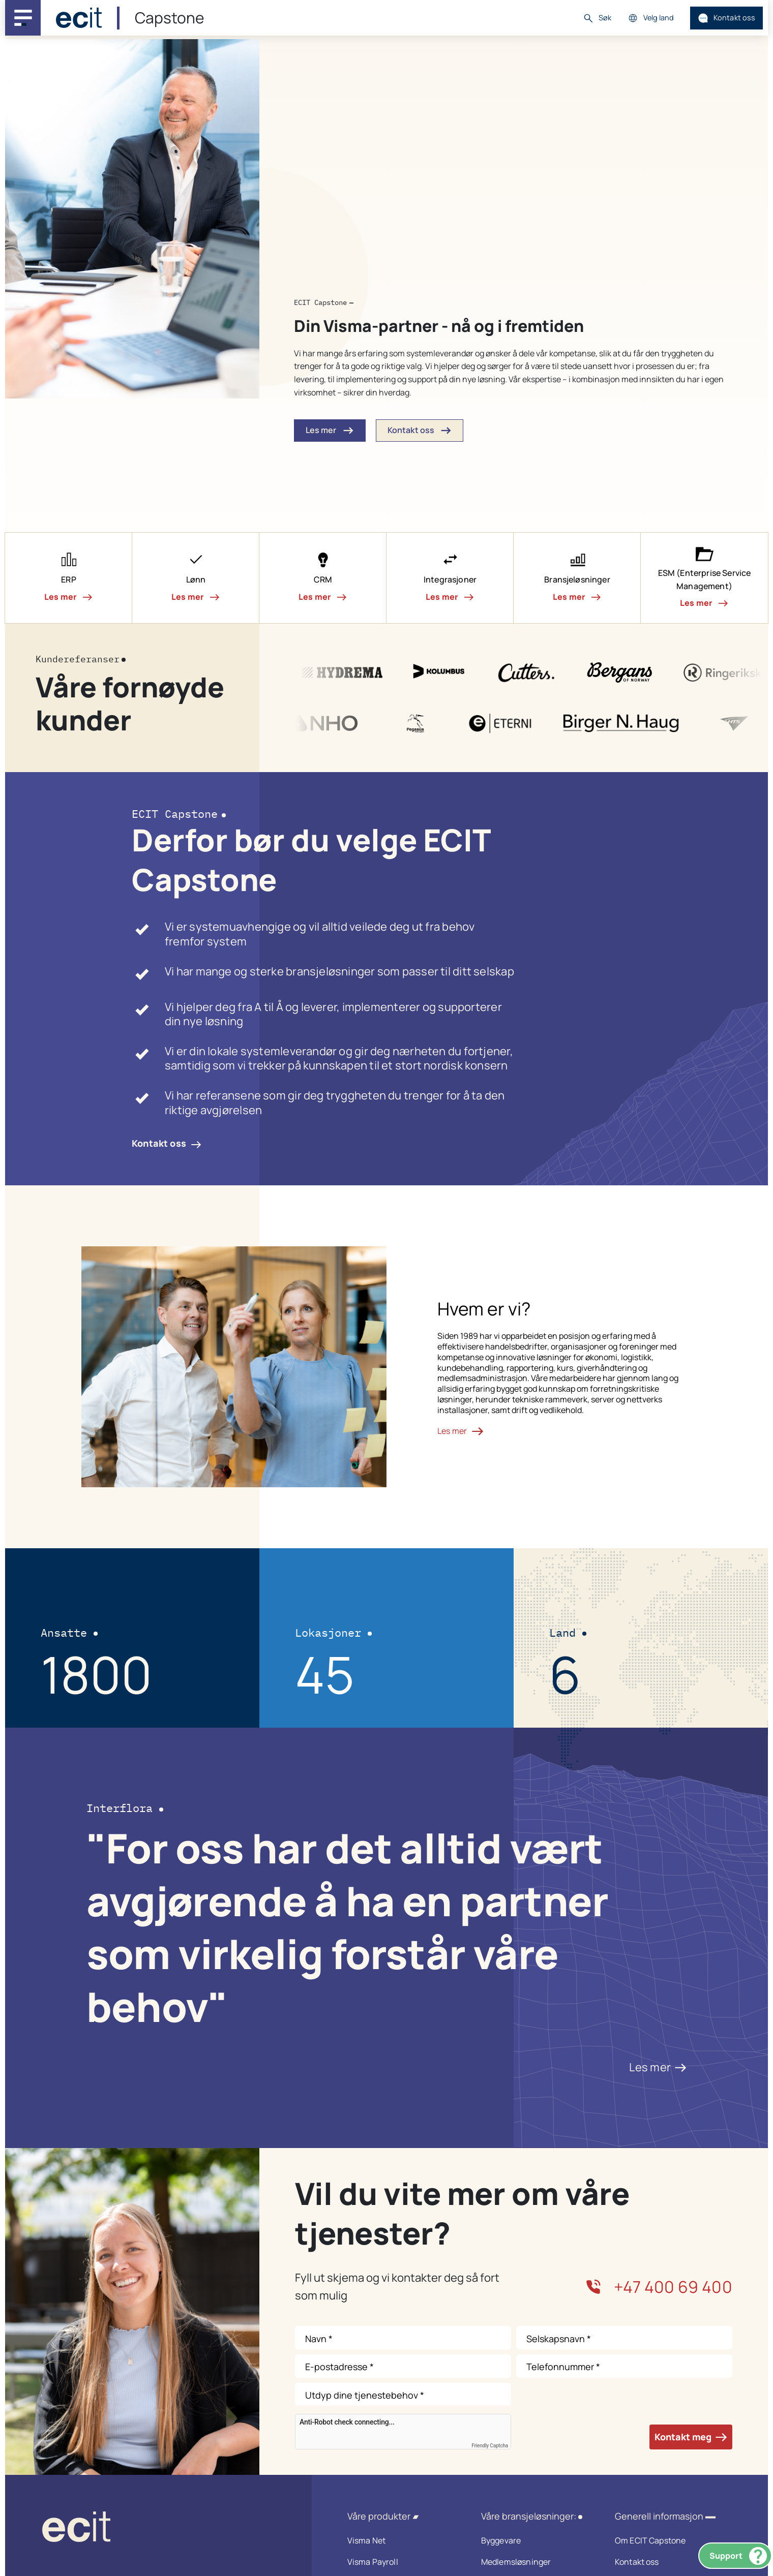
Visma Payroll (401, 2561)
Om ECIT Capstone (668, 2540)
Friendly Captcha (489, 2445)
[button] (68, 578)
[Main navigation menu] (23, 18)
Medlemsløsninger (534, 2561)
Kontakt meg (691, 2437)
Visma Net (401, 2540)
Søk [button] (597, 18)
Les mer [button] (330, 431)
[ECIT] (79, 18)
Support (738, 2556)
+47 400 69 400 (658, 2286)
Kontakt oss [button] (420, 431)
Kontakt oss (727, 18)
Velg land (651, 18)
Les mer (658, 2067)
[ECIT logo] (158, 2529)
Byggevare (534, 2540)
